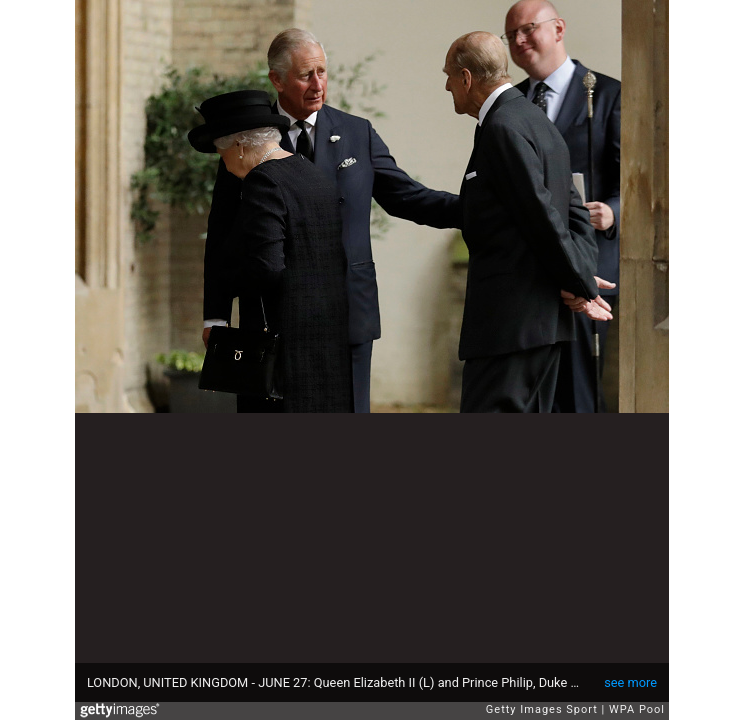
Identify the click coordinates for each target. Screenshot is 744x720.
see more (630, 682)
